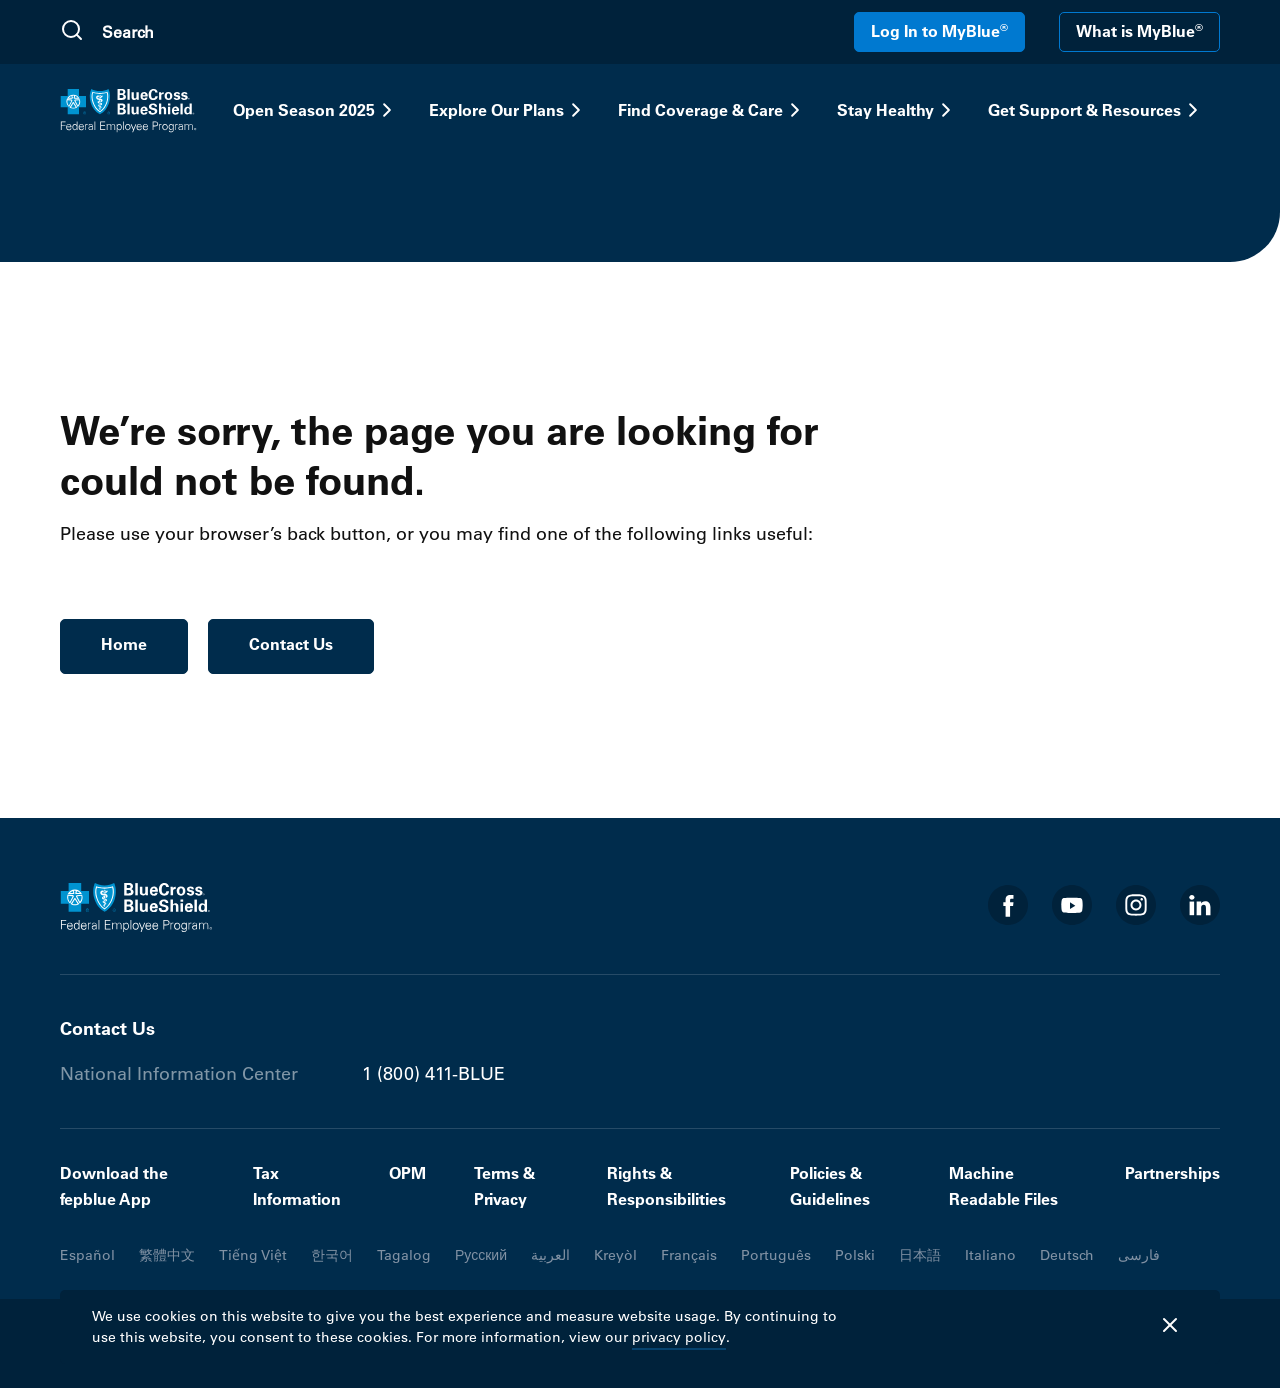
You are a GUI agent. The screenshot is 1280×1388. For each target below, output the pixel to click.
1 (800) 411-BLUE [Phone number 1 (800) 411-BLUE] (433, 1074)
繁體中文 (167, 1255)
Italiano (990, 1255)
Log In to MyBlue (939, 31)
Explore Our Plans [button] (508, 110)
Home (124, 644)
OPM (407, 1173)
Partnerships (1172, 1173)
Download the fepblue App (114, 1186)
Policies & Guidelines (830, 1186)
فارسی (1139, 1255)
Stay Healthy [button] (897, 110)
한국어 (332, 1255)
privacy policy (679, 1337)
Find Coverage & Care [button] (712, 110)
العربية (550, 1255)
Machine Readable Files (1003, 1186)
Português (776, 1255)
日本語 (920, 1255)
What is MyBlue (1139, 31)
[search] (197, 32)
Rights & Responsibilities (666, 1186)
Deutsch (1067, 1255)
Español (87, 1255)
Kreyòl (615, 1255)
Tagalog (404, 1255)
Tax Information (297, 1186)
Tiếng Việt (253, 1255)
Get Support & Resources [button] (1096, 110)
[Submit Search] (72, 32)
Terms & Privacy (504, 1186)
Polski (855, 1255)
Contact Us (291, 644)
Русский (481, 1255)
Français (689, 1255)
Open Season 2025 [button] (316, 110)
